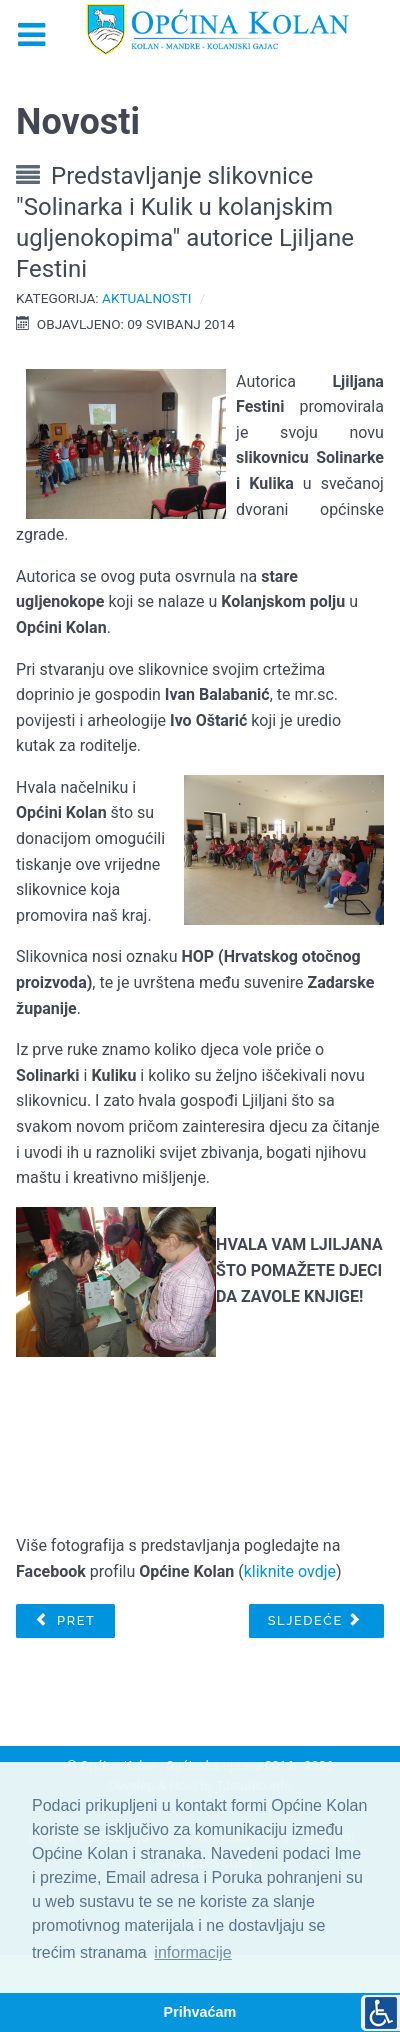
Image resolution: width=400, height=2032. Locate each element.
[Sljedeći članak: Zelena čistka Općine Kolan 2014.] (316, 1621)
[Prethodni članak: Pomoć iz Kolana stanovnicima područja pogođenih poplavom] (65, 1621)
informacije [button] (192, 1952)
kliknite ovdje (290, 1571)
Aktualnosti (146, 298)
